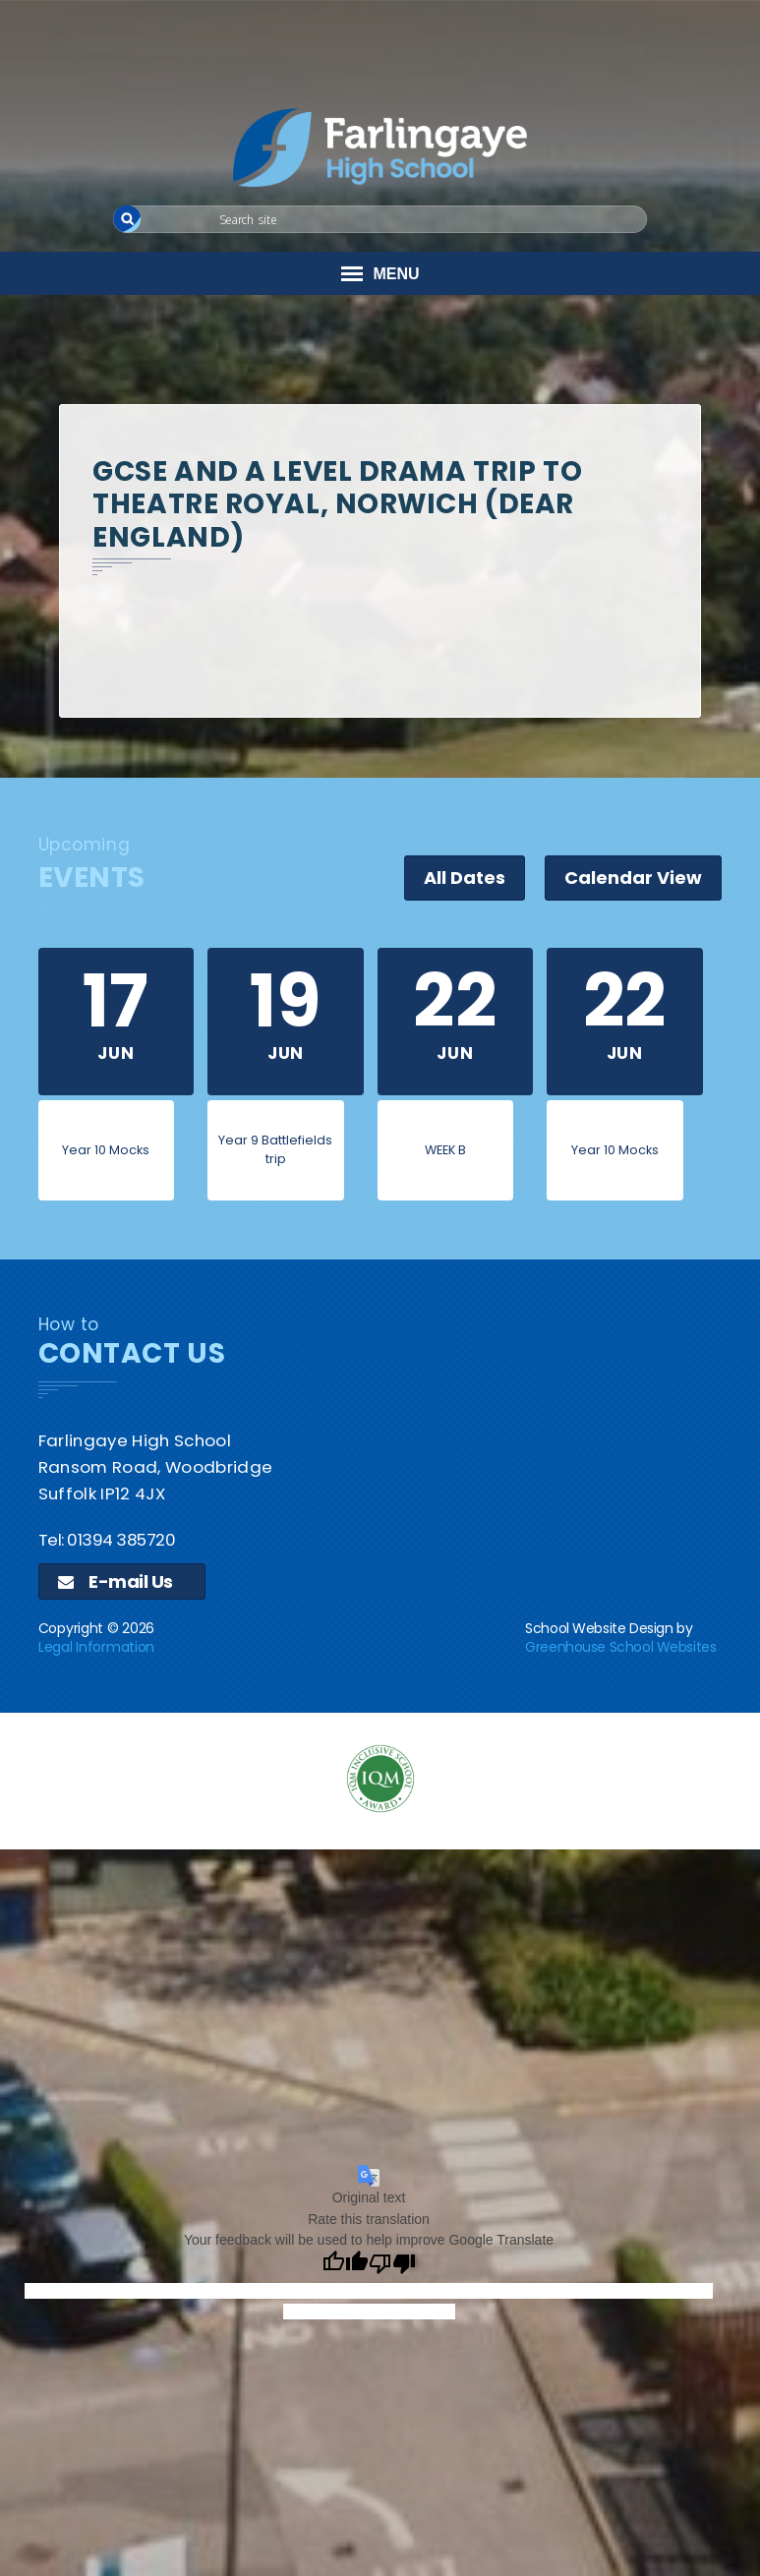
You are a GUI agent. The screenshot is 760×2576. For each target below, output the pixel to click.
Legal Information (96, 1647)
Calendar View (633, 877)
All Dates (464, 877)
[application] (380, 2006)
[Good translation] (345, 2264)
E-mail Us (115, 1581)
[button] (127, 219)
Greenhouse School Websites (620, 1647)
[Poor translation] (392, 2264)
